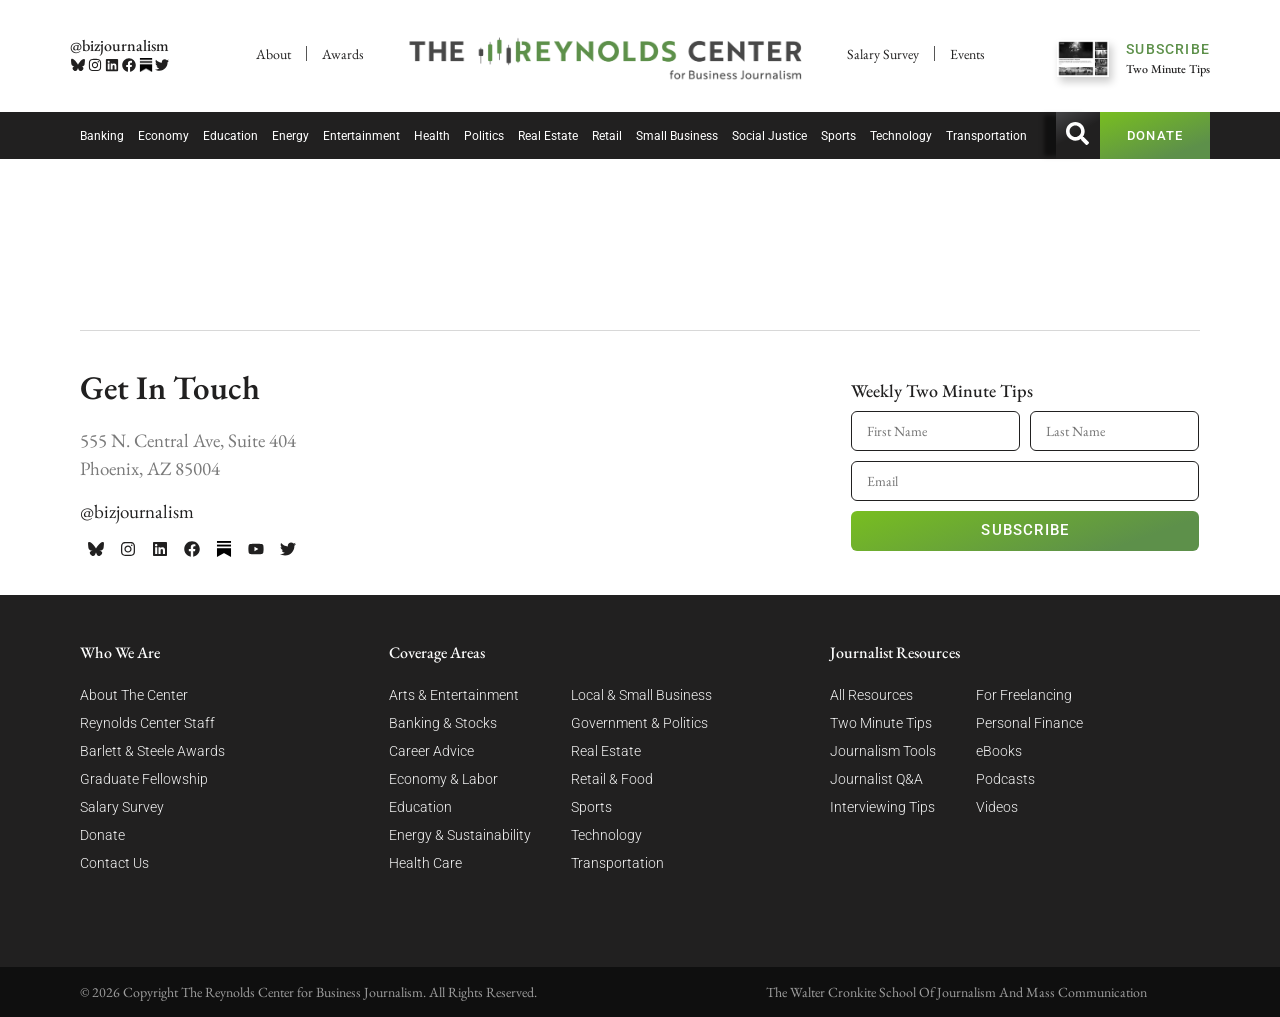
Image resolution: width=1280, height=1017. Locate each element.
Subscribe (1025, 530)
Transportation (986, 136)
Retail (607, 136)
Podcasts (1005, 779)
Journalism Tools (883, 751)
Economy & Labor (443, 779)
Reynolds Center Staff (147, 723)
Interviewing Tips (882, 807)
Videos (997, 807)
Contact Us (114, 863)
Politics (484, 136)
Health (432, 136)
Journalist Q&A (876, 779)
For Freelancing (1024, 695)
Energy (290, 136)
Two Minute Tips (881, 723)
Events (967, 54)
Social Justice (769, 136)
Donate (102, 835)
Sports (838, 136)
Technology (901, 136)
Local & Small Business (641, 695)
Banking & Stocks (443, 723)
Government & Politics (639, 723)
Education (230, 136)
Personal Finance (1029, 723)
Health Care (425, 863)
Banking (102, 136)
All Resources (871, 695)
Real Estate (548, 136)
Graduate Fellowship (144, 779)
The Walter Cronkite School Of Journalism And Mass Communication (956, 992)
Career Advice (431, 751)
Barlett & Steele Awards (152, 751)
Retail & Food (612, 779)
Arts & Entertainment (454, 695)
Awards (343, 54)
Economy (163, 136)
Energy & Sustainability (460, 835)
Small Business (677, 136)
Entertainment (361, 136)
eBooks (999, 751)
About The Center (134, 695)
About (273, 54)
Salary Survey (883, 54)
